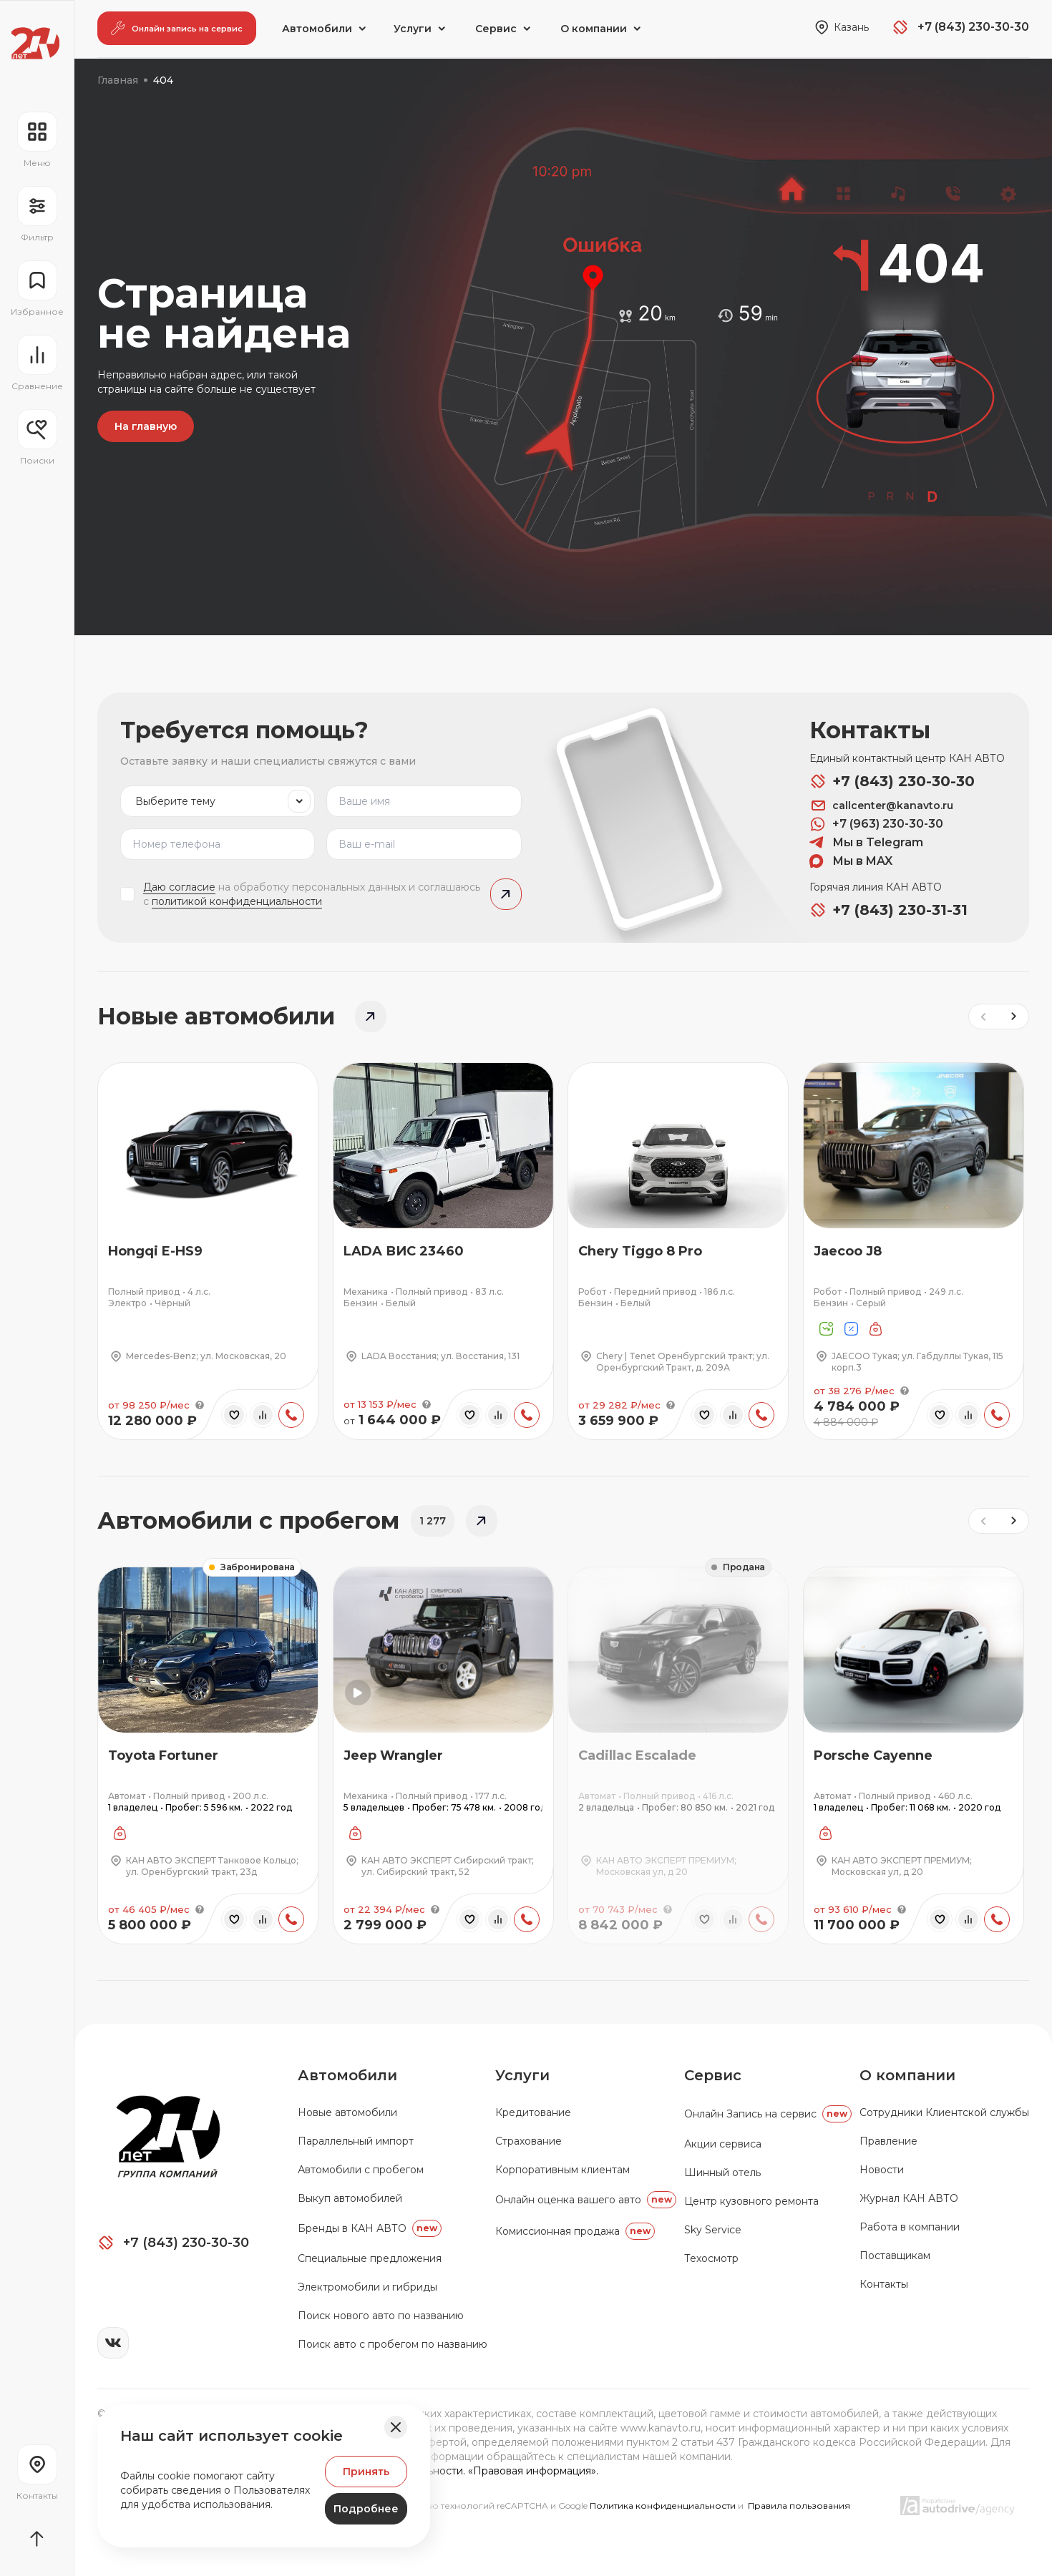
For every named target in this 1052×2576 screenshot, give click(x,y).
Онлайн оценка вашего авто (585, 2199)
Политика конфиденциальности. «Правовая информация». (448, 2470)
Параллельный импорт (356, 2141)
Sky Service (712, 2229)
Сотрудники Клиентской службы (944, 2112)
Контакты (883, 2284)
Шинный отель (722, 2172)
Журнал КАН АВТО (908, 2198)
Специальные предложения (370, 2258)
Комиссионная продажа (575, 2231)
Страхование (528, 2141)
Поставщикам (894, 2255)
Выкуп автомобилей (350, 2198)
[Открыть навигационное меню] (36, 140)
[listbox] (217, 801)
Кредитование (533, 2112)
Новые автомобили (347, 2112)
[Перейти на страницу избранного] (36, 289)
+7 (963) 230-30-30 (876, 824)
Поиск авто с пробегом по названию (392, 2344)
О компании (907, 2075)
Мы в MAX (850, 861)
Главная (117, 80)
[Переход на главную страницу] (35, 43)
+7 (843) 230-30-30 (892, 781)
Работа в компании (909, 2226)
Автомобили (347, 2075)
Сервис (712, 2075)
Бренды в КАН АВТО (370, 2228)
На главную (146, 426)
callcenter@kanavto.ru (881, 805)
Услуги (522, 2075)
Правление (888, 2141)
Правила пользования (799, 2505)
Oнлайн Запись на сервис (768, 2113)
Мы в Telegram (866, 843)
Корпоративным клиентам (562, 2169)
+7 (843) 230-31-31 (888, 910)
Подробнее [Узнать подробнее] (366, 2508)
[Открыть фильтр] (36, 214)
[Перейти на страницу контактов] (36, 2473)
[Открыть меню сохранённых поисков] (36, 437)
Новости (881, 2169)
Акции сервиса (722, 2143)
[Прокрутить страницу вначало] (36, 2539)
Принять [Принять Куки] (366, 2471)
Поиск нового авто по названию (381, 2315)
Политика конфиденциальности (664, 2505)
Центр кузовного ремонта (751, 2201)
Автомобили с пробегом (361, 2169)
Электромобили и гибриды (367, 2287)
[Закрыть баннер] (395, 2427)
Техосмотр (711, 2258)
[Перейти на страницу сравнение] (36, 363)
